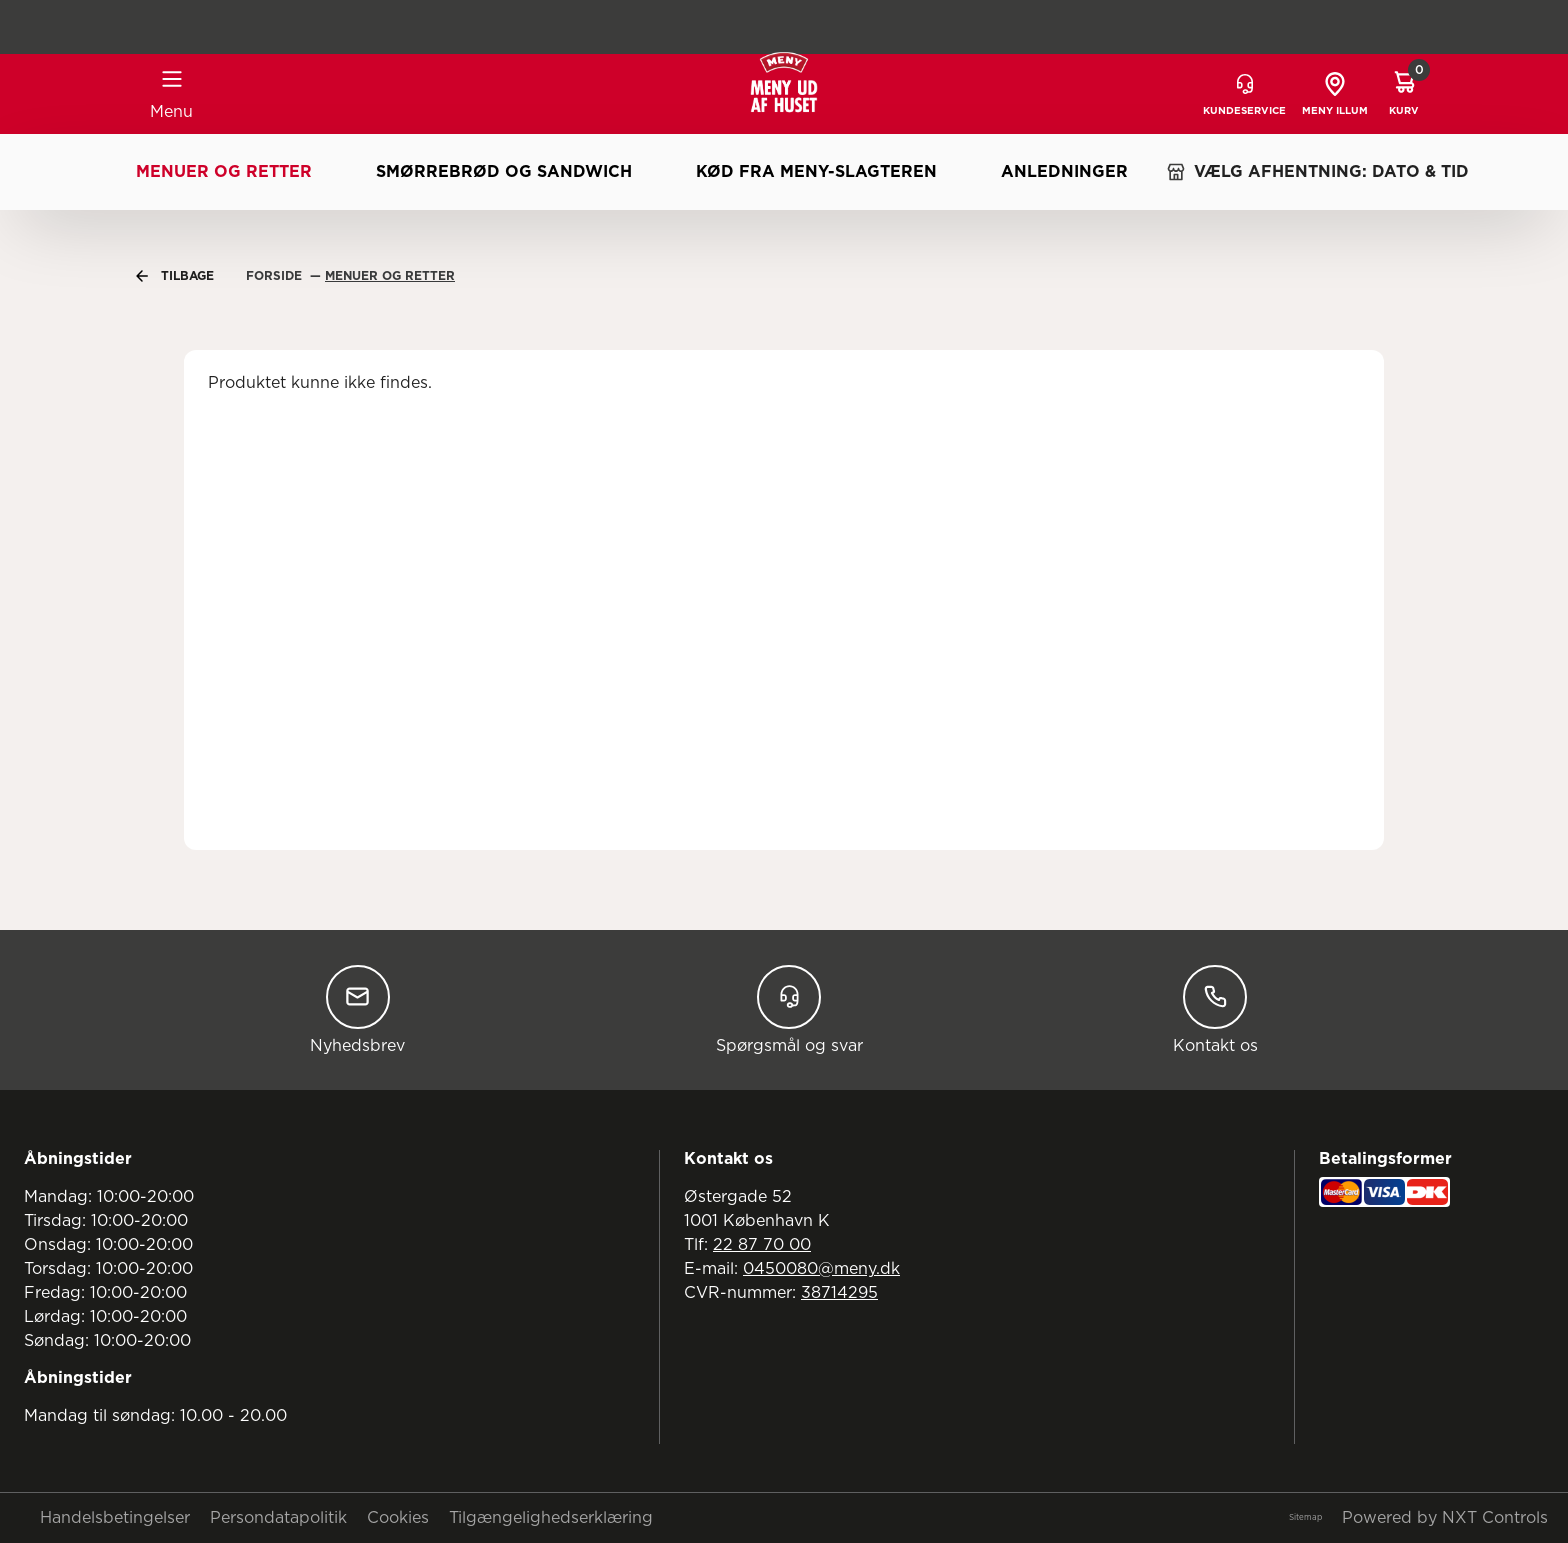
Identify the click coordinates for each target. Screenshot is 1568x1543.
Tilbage (175, 276)
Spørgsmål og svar (789, 1009)
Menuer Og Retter (390, 276)
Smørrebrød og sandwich (504, 172)
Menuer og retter (224, 172)
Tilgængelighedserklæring (551, 1518)
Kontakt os (1215, 1009)
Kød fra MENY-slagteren (816, 172)
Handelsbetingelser (115, 1518)
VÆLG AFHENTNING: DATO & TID (1317, 172)
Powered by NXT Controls (1445, 1518)
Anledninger (1064, 172)
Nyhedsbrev (357, 1009)
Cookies (398, 1518)
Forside (276, 276)
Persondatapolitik (278, 1518)
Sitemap (1305, 1518)
